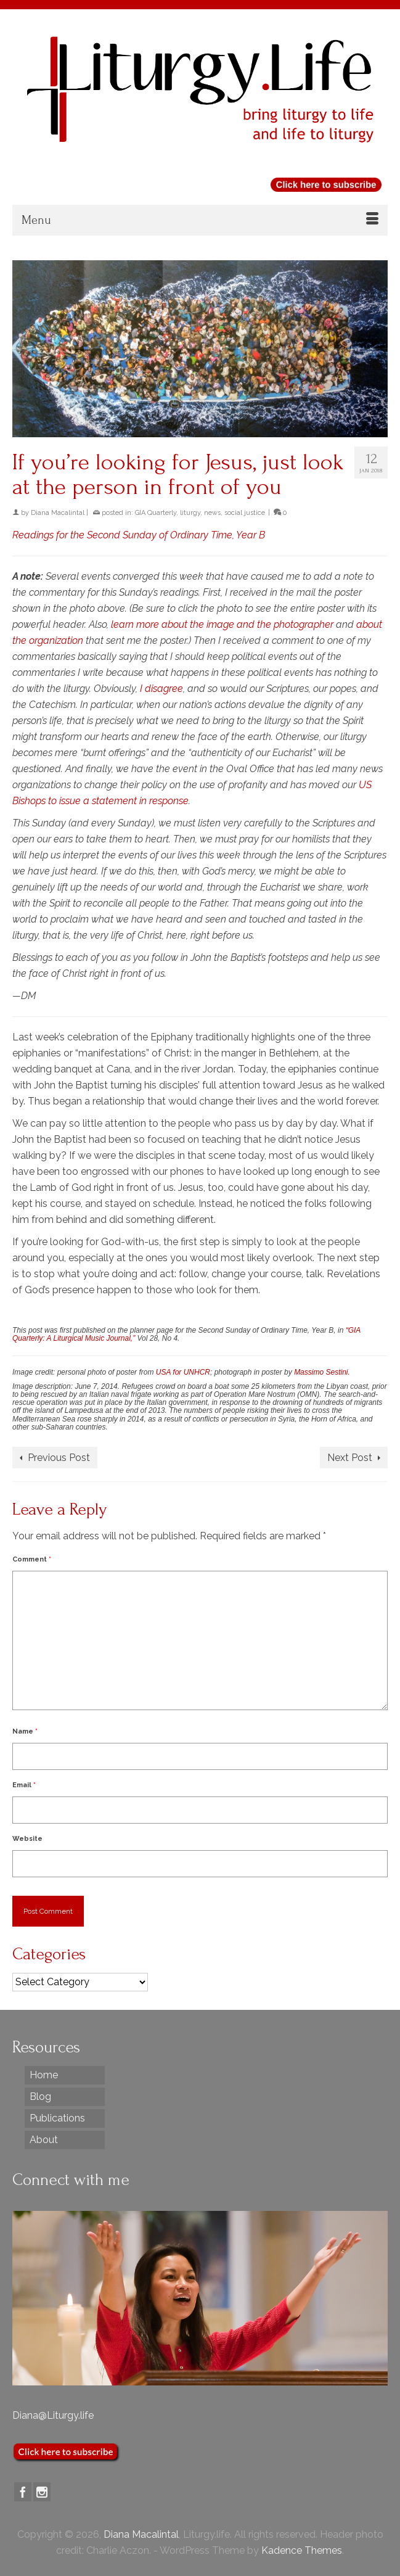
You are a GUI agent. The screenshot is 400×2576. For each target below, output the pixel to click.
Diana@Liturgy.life (53, 2415)
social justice (244, 513)
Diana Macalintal (57, 513)
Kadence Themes (301, 2550)
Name (25, 1731)
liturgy (190, 513)
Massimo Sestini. (322, 1372)
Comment (31, 1559)
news (212, 513)
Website (27, 1839)
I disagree (161, 688)
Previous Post (59, 1457)
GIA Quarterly (155, 513)
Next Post (349, 1457)
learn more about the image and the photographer (222, 624)
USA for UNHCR (183, 1372)
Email (24, 1785)
